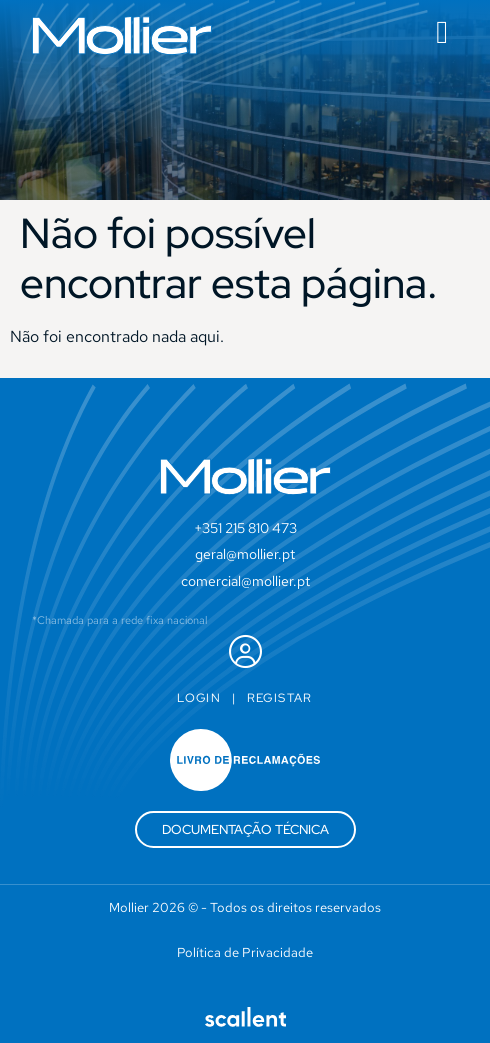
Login (199, 698)
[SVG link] (122, 35)
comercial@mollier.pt (245, 581)
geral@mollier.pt (245, 554)
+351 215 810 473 (245, 528)
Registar (280, 698)
